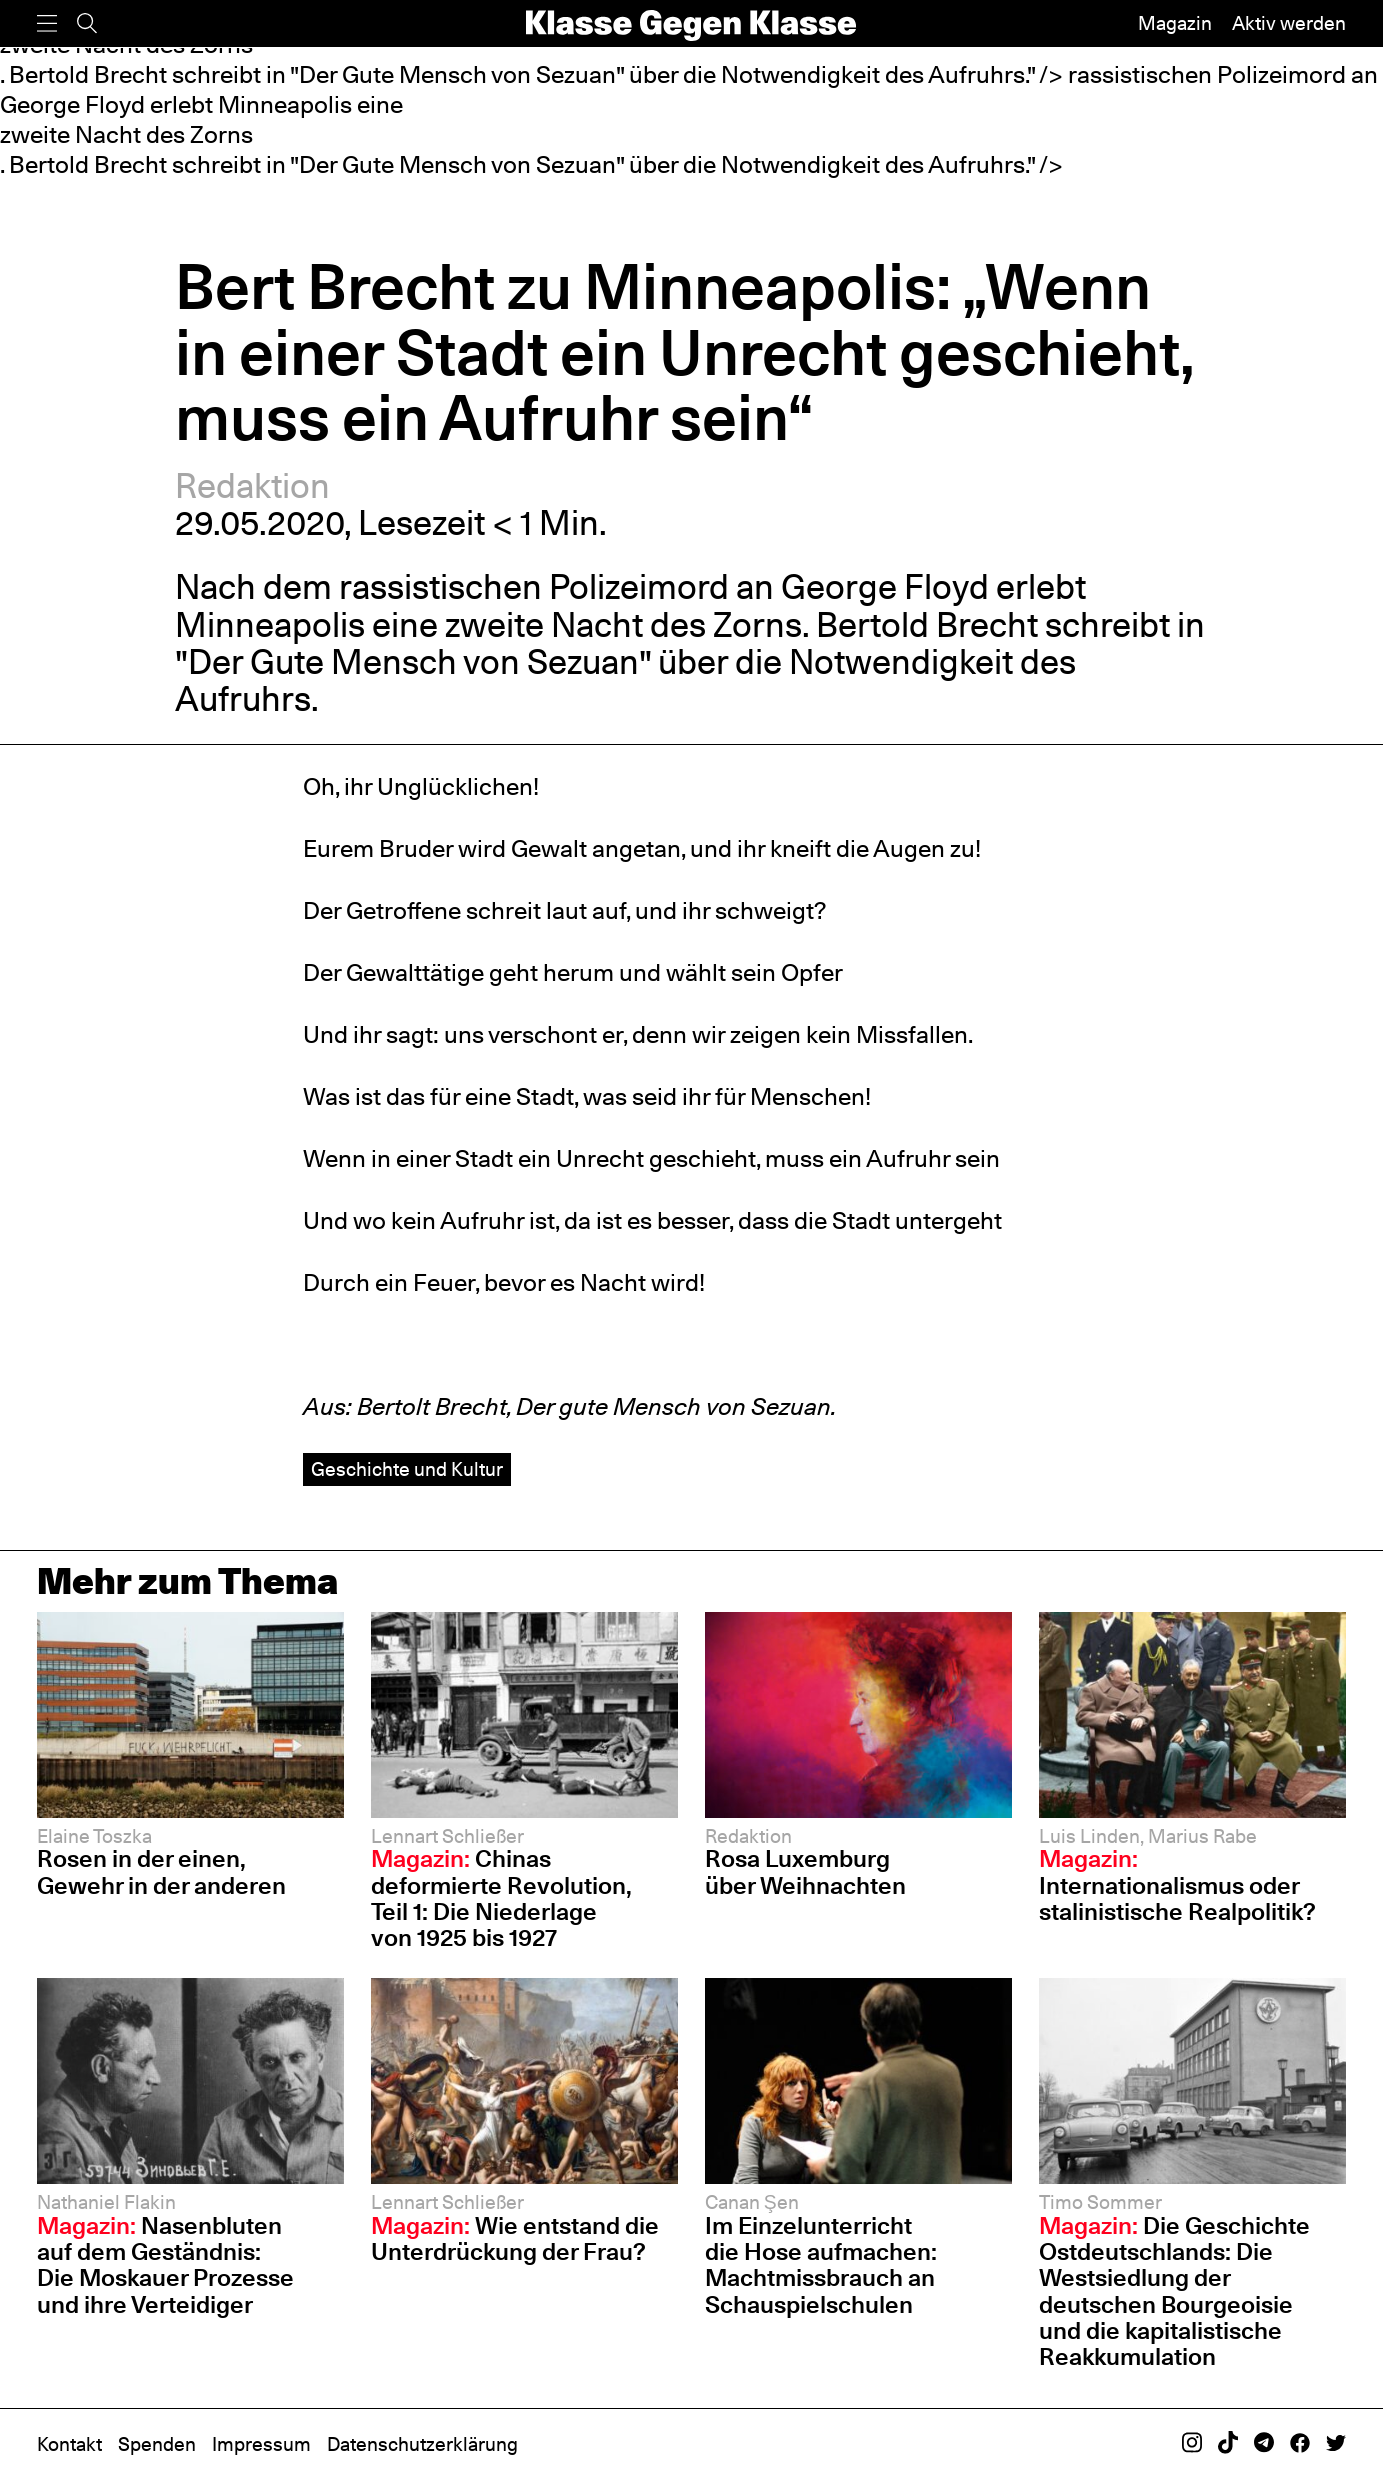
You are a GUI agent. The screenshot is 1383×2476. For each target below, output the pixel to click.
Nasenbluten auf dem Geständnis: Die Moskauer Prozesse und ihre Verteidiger (165, 2265)
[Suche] (87, 23)
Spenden (157, 2444)
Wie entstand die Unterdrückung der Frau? (515, 2238)
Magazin (1175, 23)
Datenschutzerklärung (422, 2444)
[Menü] (47, 23)
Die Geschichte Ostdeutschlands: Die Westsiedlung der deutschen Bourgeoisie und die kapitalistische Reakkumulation (1174, 2291)
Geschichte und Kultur (407, 1469)
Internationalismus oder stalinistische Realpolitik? (1177, 1885)
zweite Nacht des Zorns (126, 134)
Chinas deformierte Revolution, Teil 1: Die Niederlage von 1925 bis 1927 (501, 1898)
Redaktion (252, 485)
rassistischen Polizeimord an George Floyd (664, 586)
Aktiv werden (1289, 23)
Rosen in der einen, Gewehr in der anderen (161, 1871)
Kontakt (69, 2444)
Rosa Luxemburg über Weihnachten (805, 1871)
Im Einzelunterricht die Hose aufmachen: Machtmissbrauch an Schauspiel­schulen (821, 2265)
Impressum (261, 2444)
